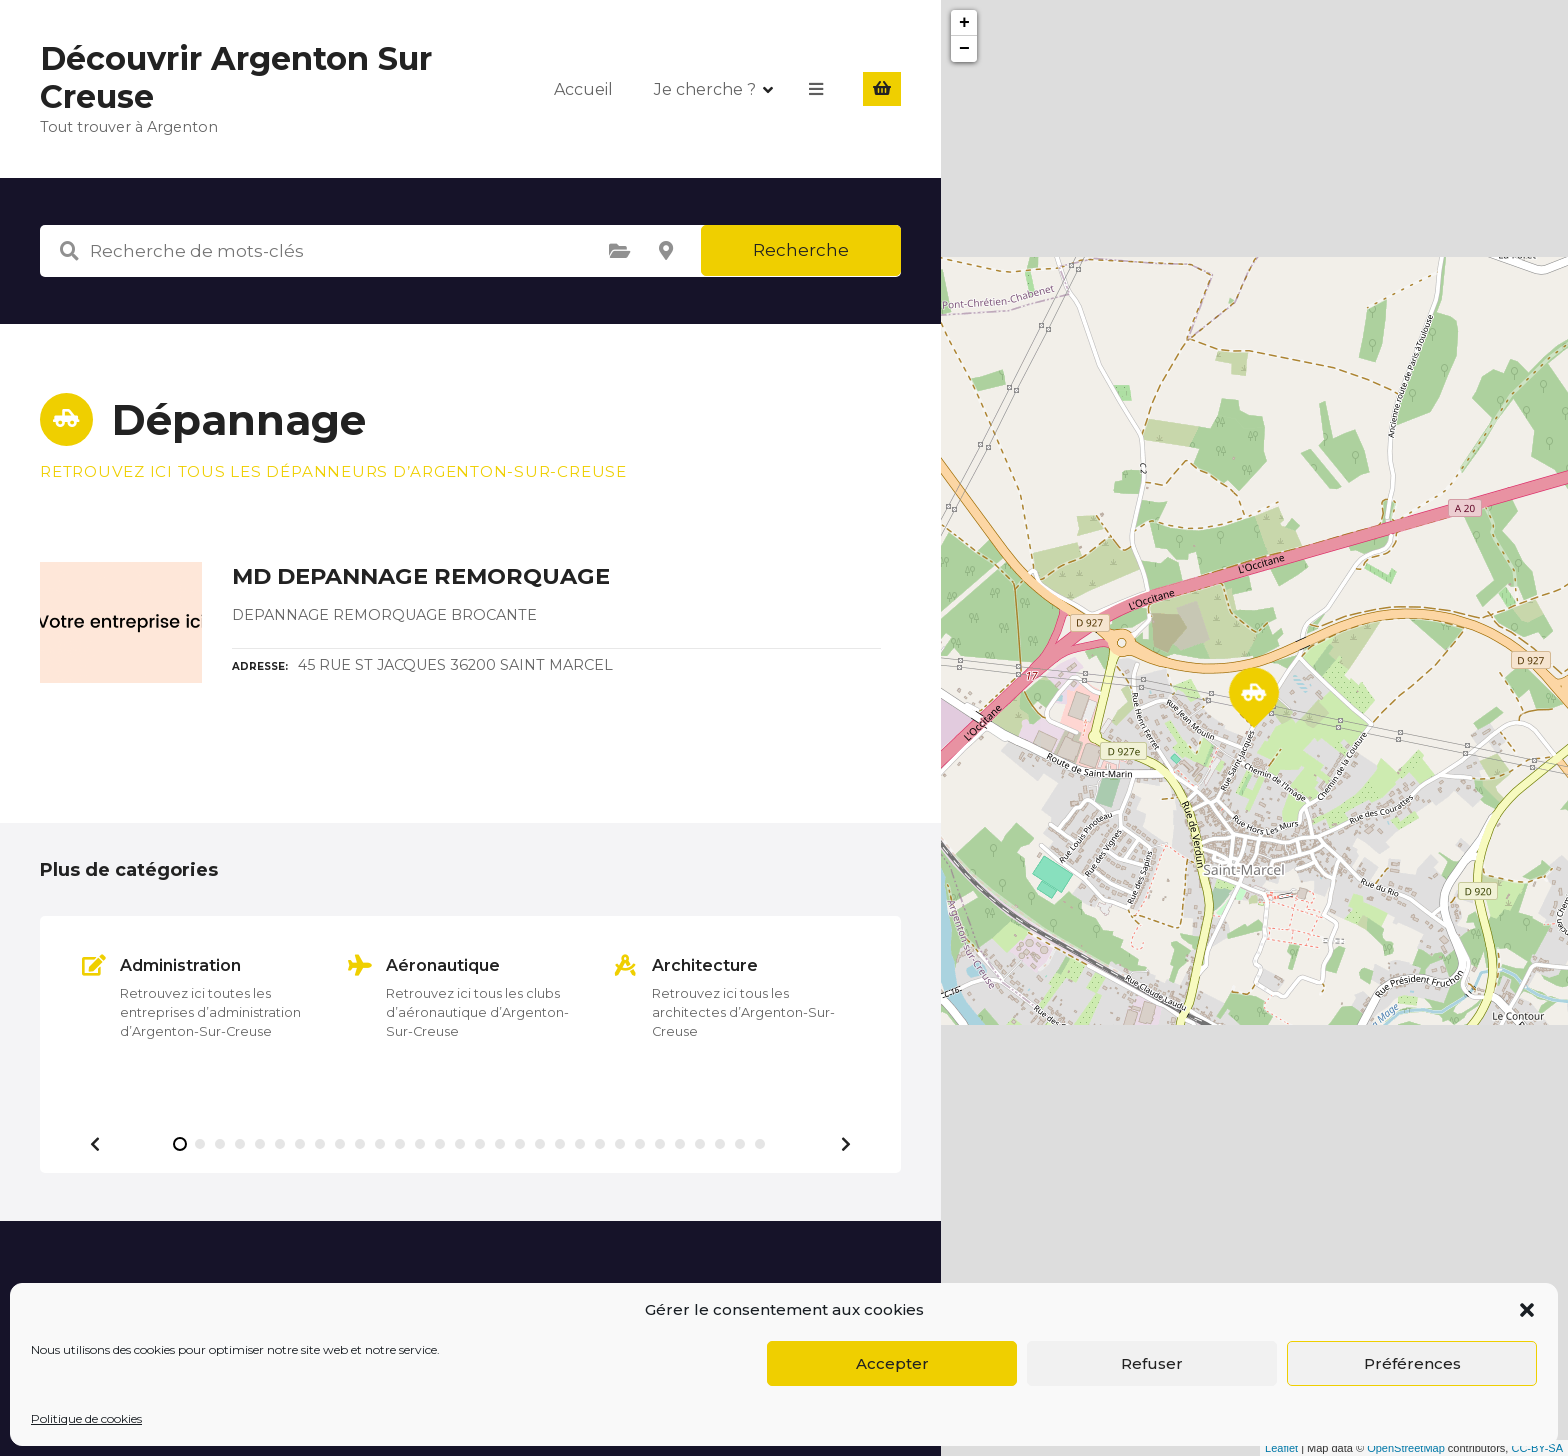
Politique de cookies (86, 1418)
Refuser (1152, 1363)
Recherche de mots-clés (69, 251)
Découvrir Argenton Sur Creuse (236, 77)
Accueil (583, 88)
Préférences (1412, 1363)
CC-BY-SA (1537, 1448)
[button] (1527, 1310)
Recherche (801, 250)
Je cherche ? (705, 88)
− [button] (964, 49)
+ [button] (964, 23)
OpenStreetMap (1406, 1448)
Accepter (892, 1363)
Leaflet (1281, 1448)
